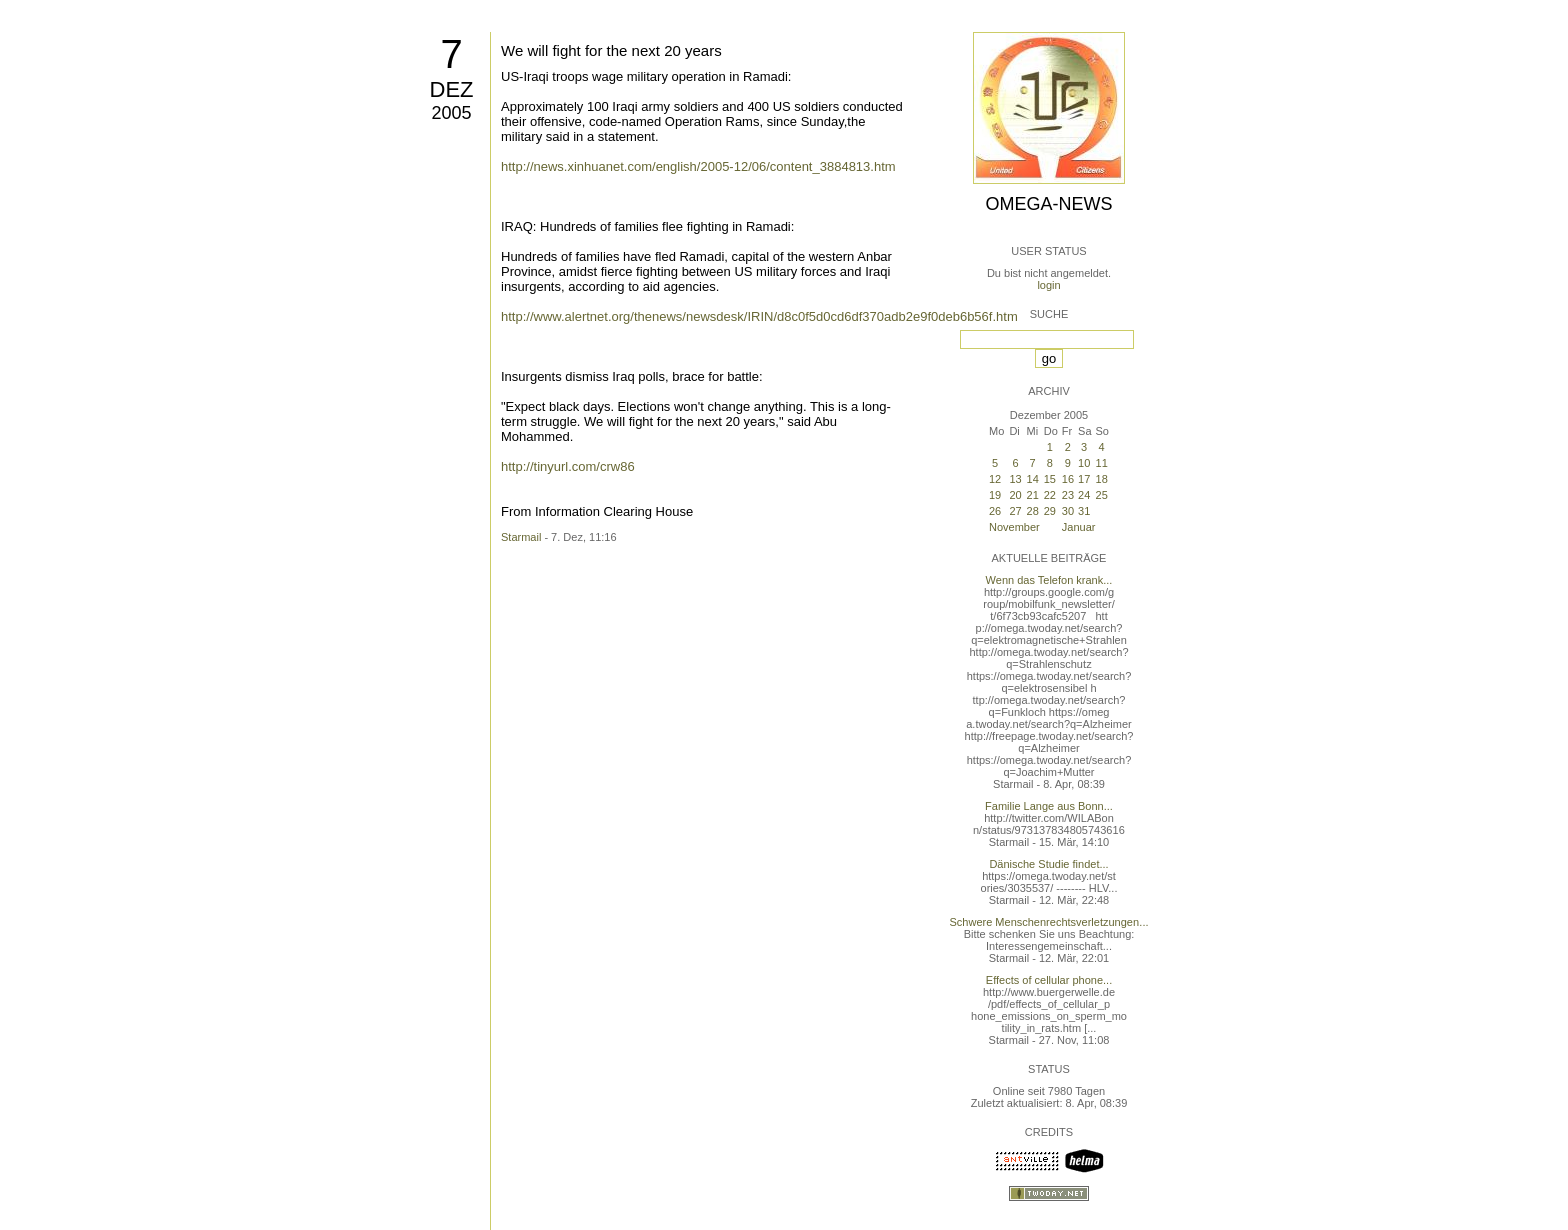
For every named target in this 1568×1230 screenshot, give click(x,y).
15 (1050, 479)
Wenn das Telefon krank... (1049, 580)
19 (995, 495)
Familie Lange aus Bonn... (1049, 806)
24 (1084, 495)
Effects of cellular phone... (1049, 980)
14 (1033, 479)
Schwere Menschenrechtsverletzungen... (1049, 922)
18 (1102, 479)
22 (1050, 495)
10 (1084, 463)
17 (1084, 479)
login (1048, 285)
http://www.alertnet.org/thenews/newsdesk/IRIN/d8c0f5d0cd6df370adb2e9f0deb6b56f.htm (759, 316)
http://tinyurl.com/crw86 (568, 466)
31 (1084, 511)
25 (1102, 495)
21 (1033, 495)
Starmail (521, 537)
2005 (451, 113)
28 (1033, 511)
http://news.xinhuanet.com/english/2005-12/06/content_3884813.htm (698, 166)
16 (1068, 479)
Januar (1079, 527)
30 (1068, 511)
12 (995, 479)
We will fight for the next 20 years (611, 50)
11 (1102, 463)
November (1014, 527)
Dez (452, 89)
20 (1015, 495)
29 (1050, 511)
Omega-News (1048, 204)
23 (1068, 495)
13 (1015, 479)
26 (995, 511)
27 (1015, 511)
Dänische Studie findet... (1048, 864)
